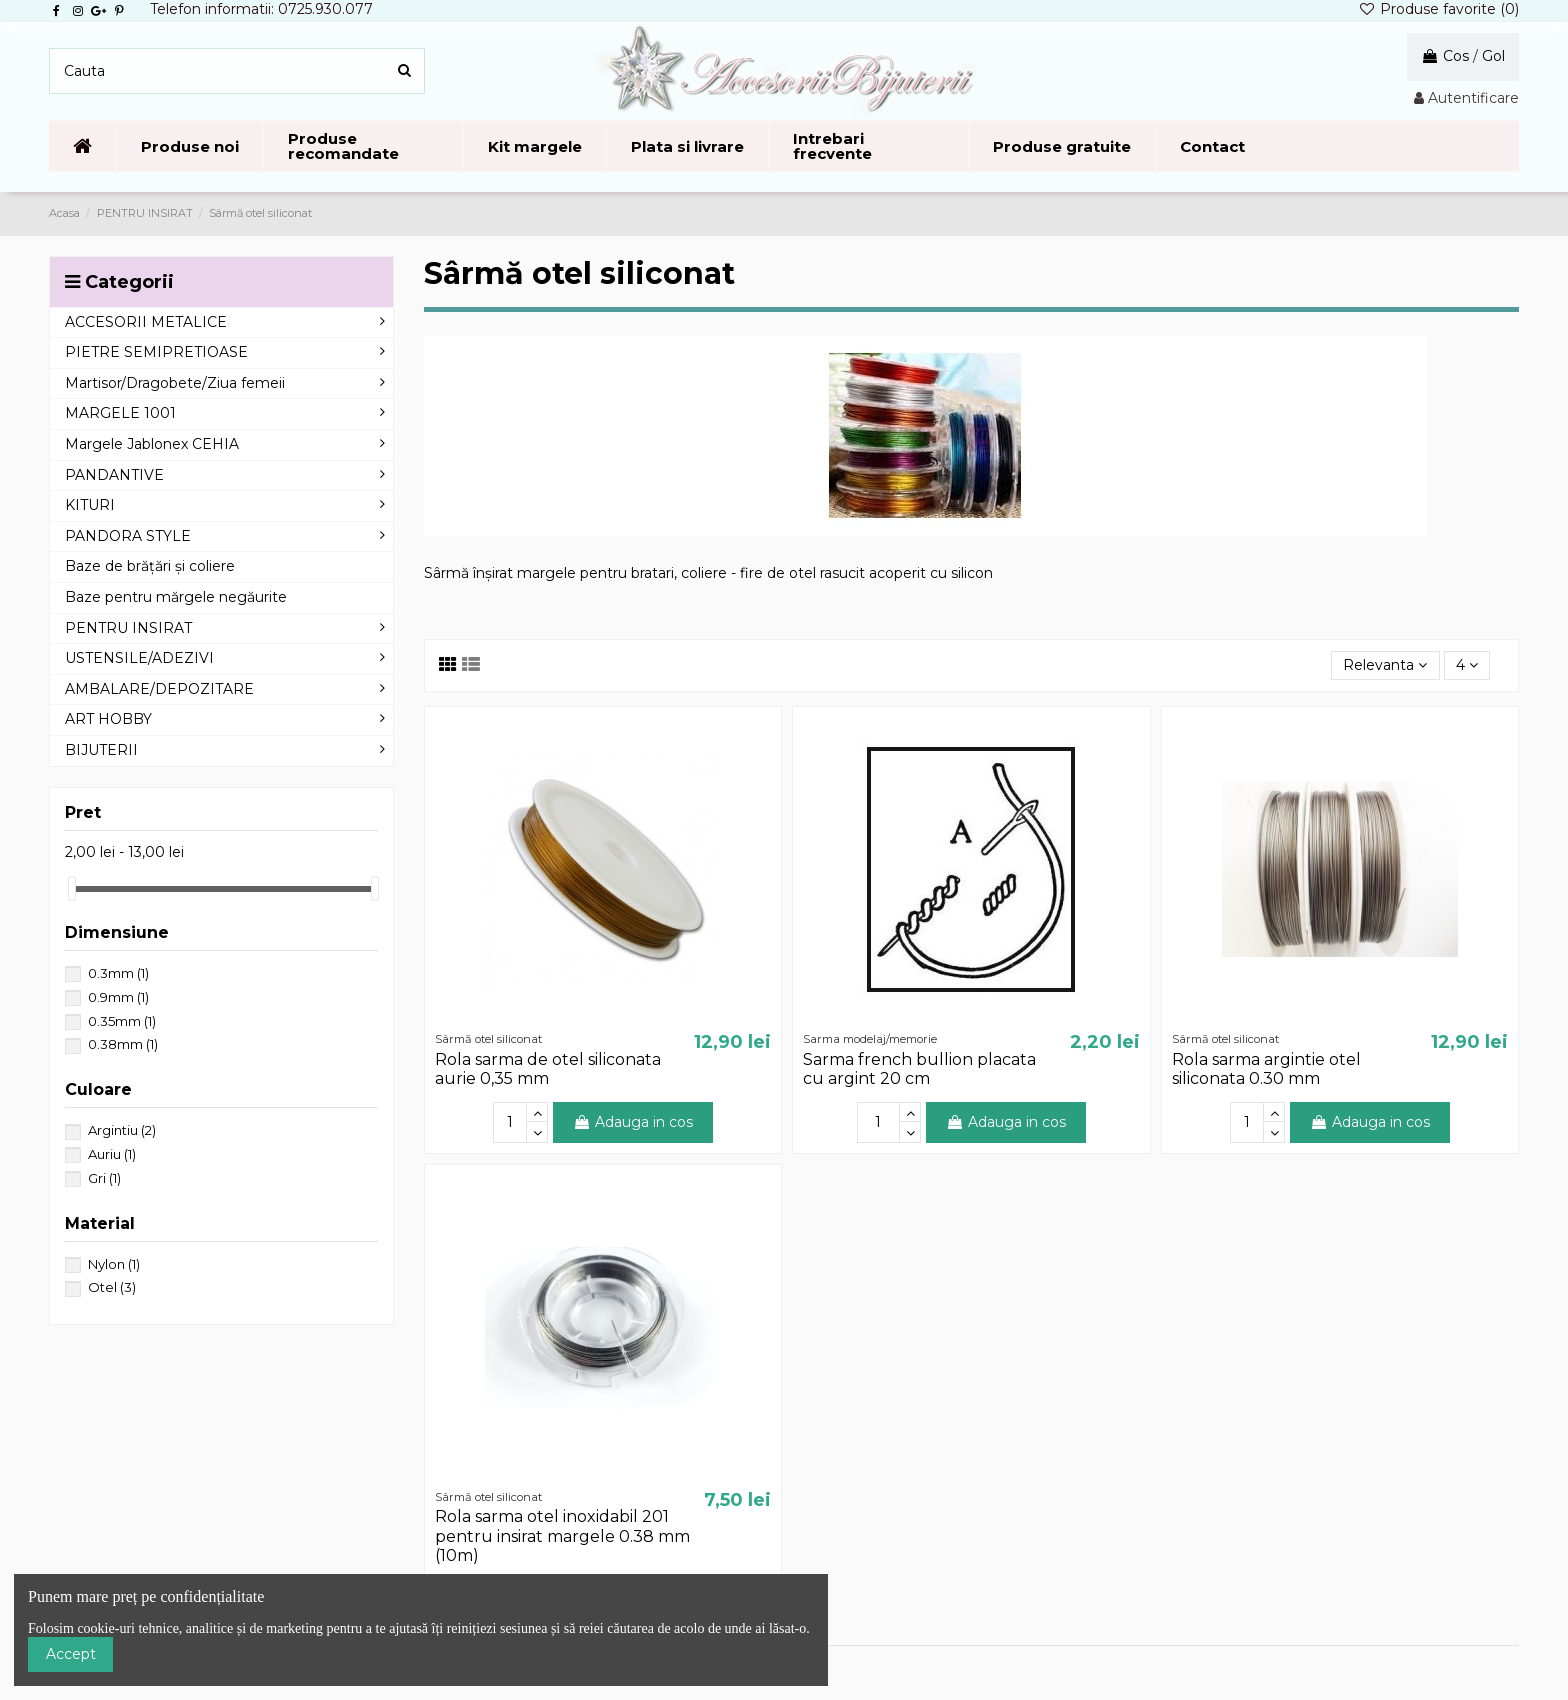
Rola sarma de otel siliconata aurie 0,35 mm (548, 1069)
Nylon (114, 1264)
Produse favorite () (1438, 9)
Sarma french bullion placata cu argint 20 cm (919, 1069)
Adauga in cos (633, 1122)
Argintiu (122, 1130)
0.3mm (118, 973)
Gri (104, 1178)
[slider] (72, 888)
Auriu (112, 1154)
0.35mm (122, 1021)
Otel (112, 1287)
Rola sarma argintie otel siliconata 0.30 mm (1266, 1069)
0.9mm (118, 997)
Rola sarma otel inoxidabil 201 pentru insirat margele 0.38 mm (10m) (562, 1535)
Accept (71, 1654)
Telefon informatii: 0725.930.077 (261, 9)
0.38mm (123, 1044)
